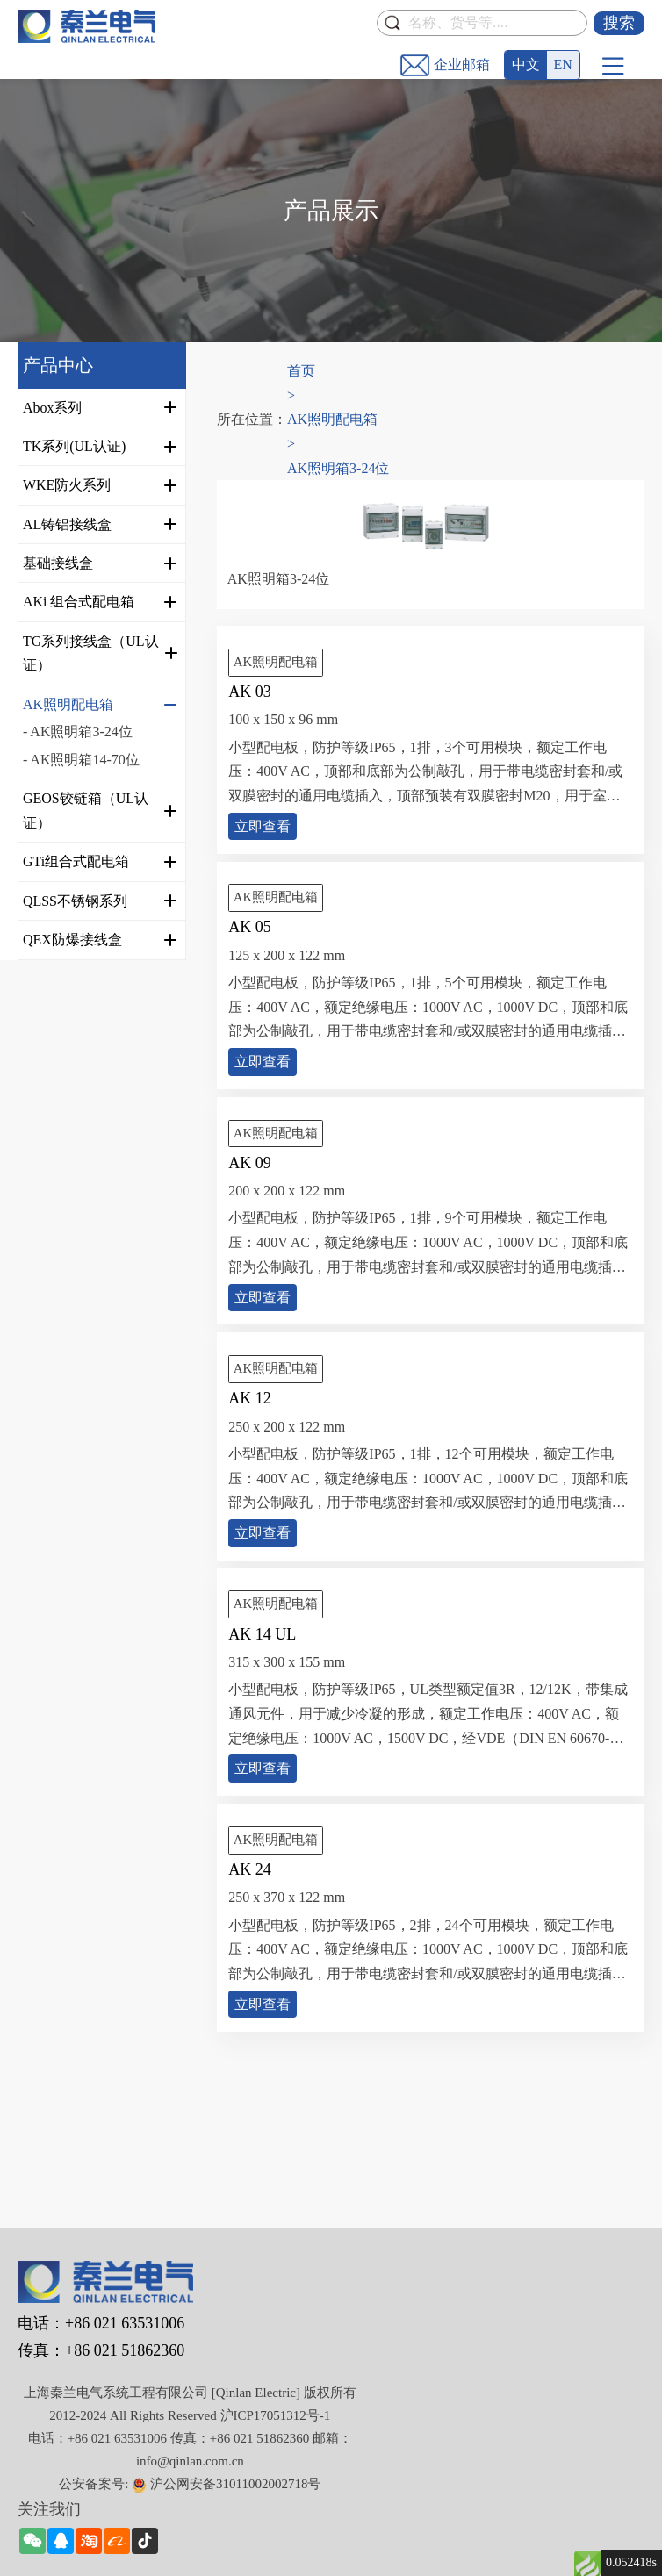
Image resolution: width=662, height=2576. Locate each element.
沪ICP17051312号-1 (275, 2415)
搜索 (619, 23)
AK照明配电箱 (332, 419)
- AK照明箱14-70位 (81, 759)
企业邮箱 (462, 65)
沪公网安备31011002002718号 (235, 2484)
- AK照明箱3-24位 (78, 731)
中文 (526, 64)
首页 (301, 370)
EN (563, 64)
